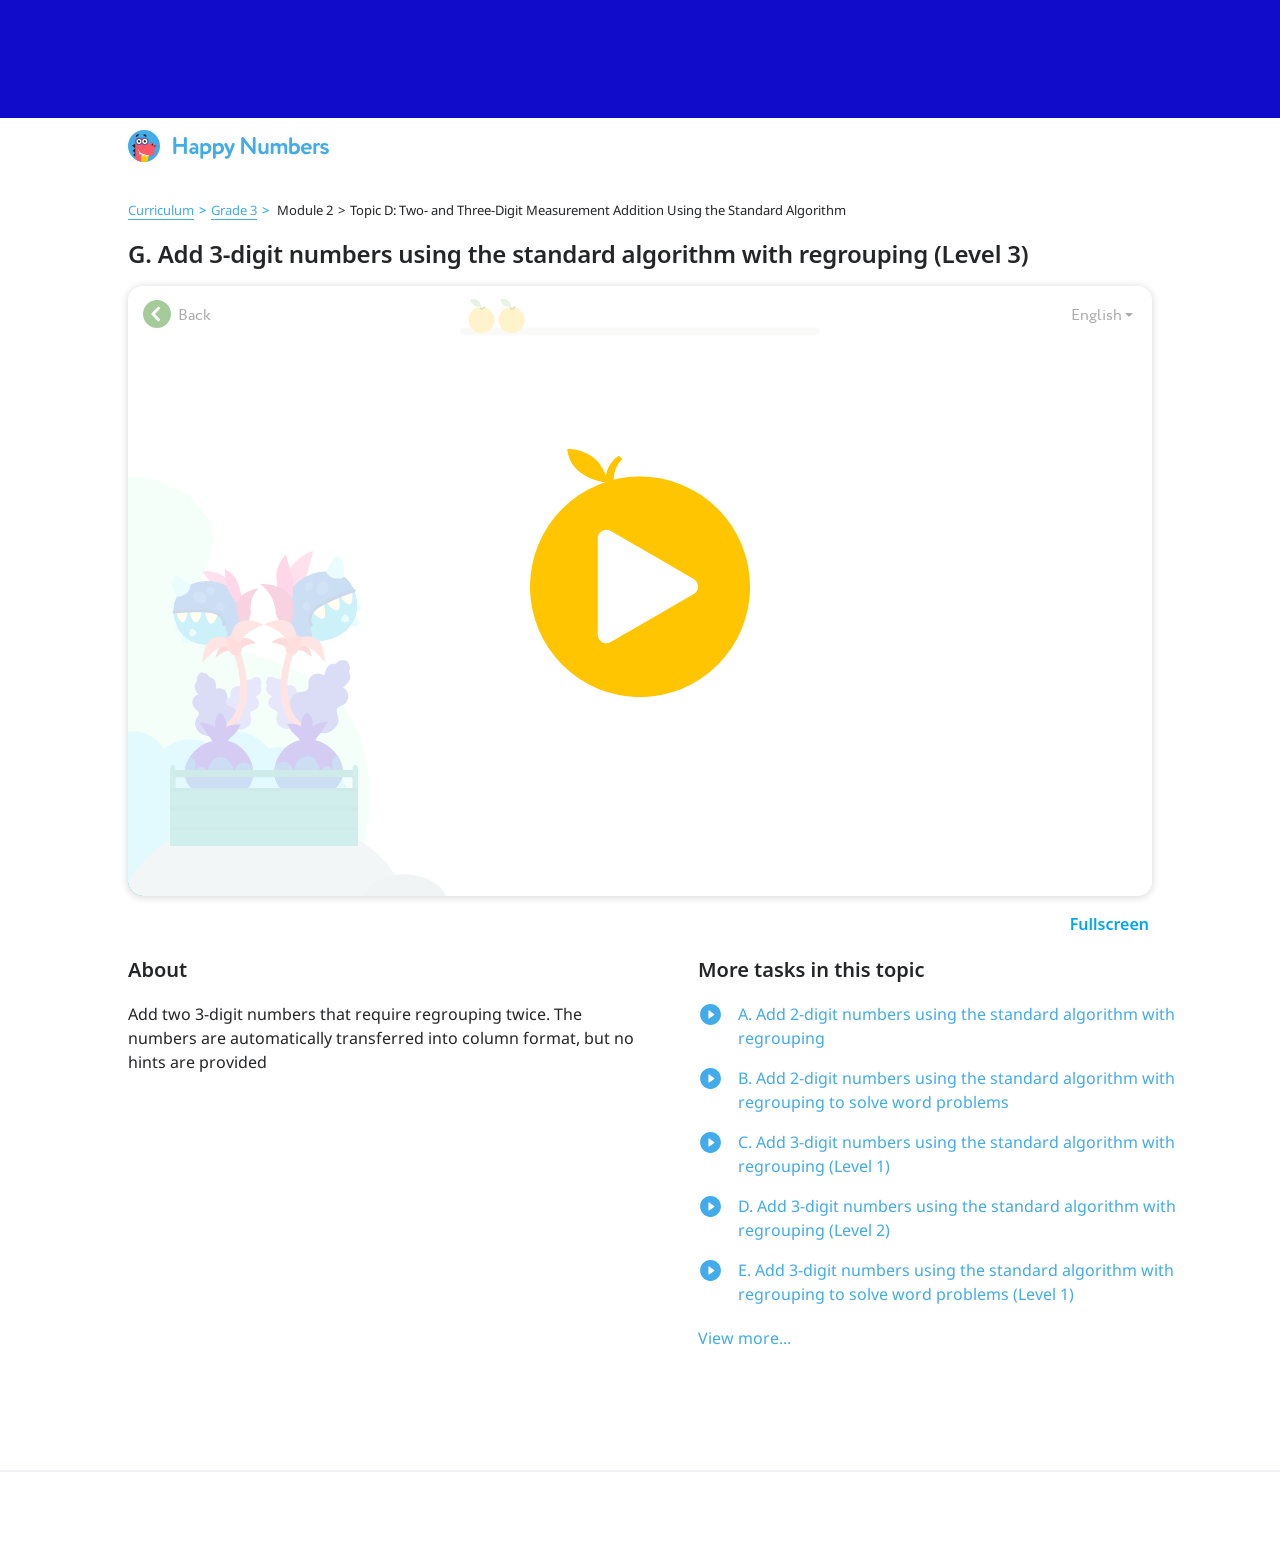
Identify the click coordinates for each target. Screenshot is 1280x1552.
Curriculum (161, 210)
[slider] (640, 59)
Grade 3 (234, 210)
